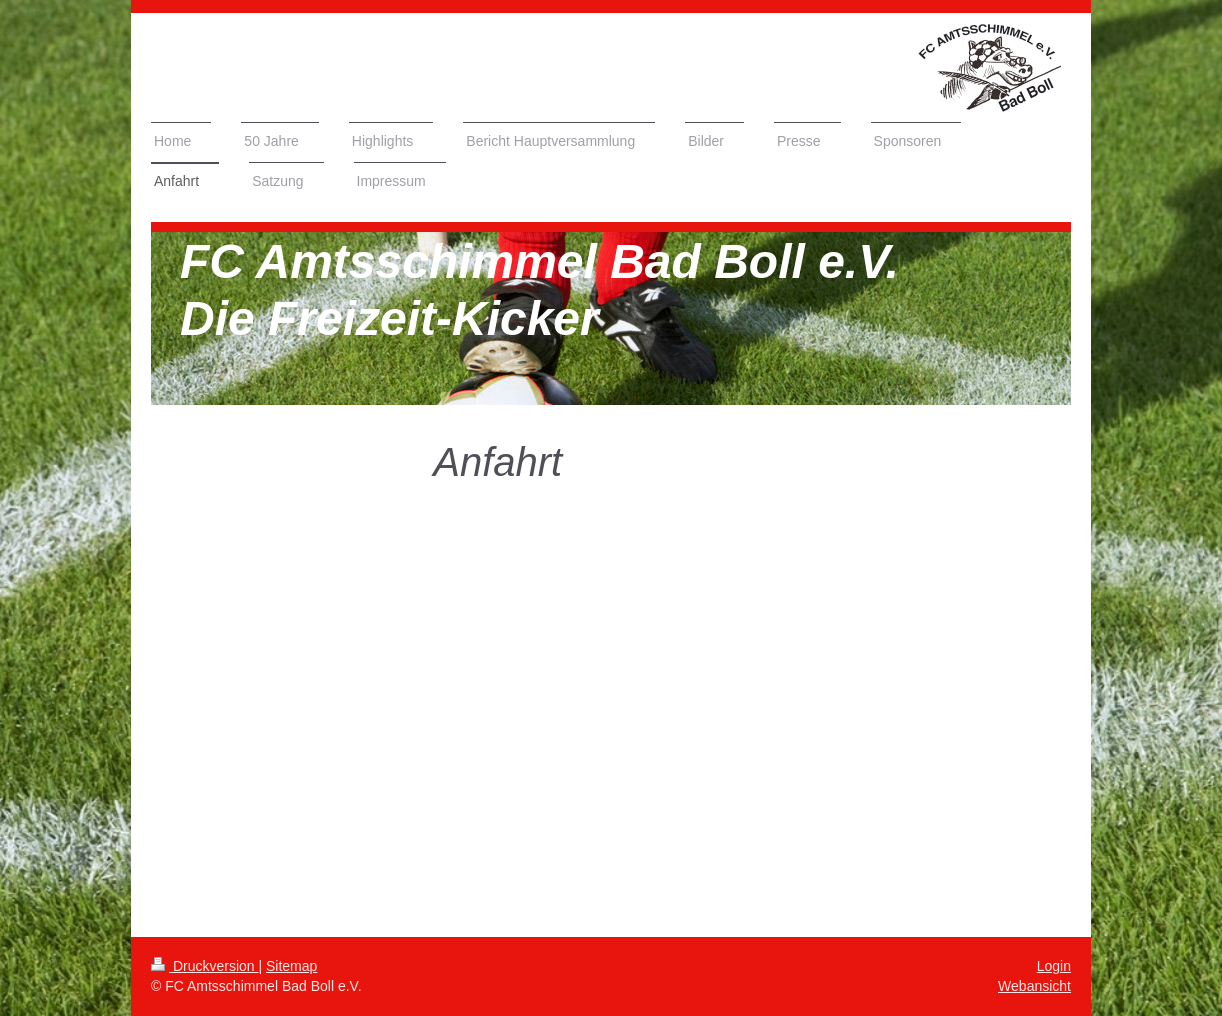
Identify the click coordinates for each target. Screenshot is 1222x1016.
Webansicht (1034, 986)
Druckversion (204, 966)
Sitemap (291, 966)
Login (1054, 966)
